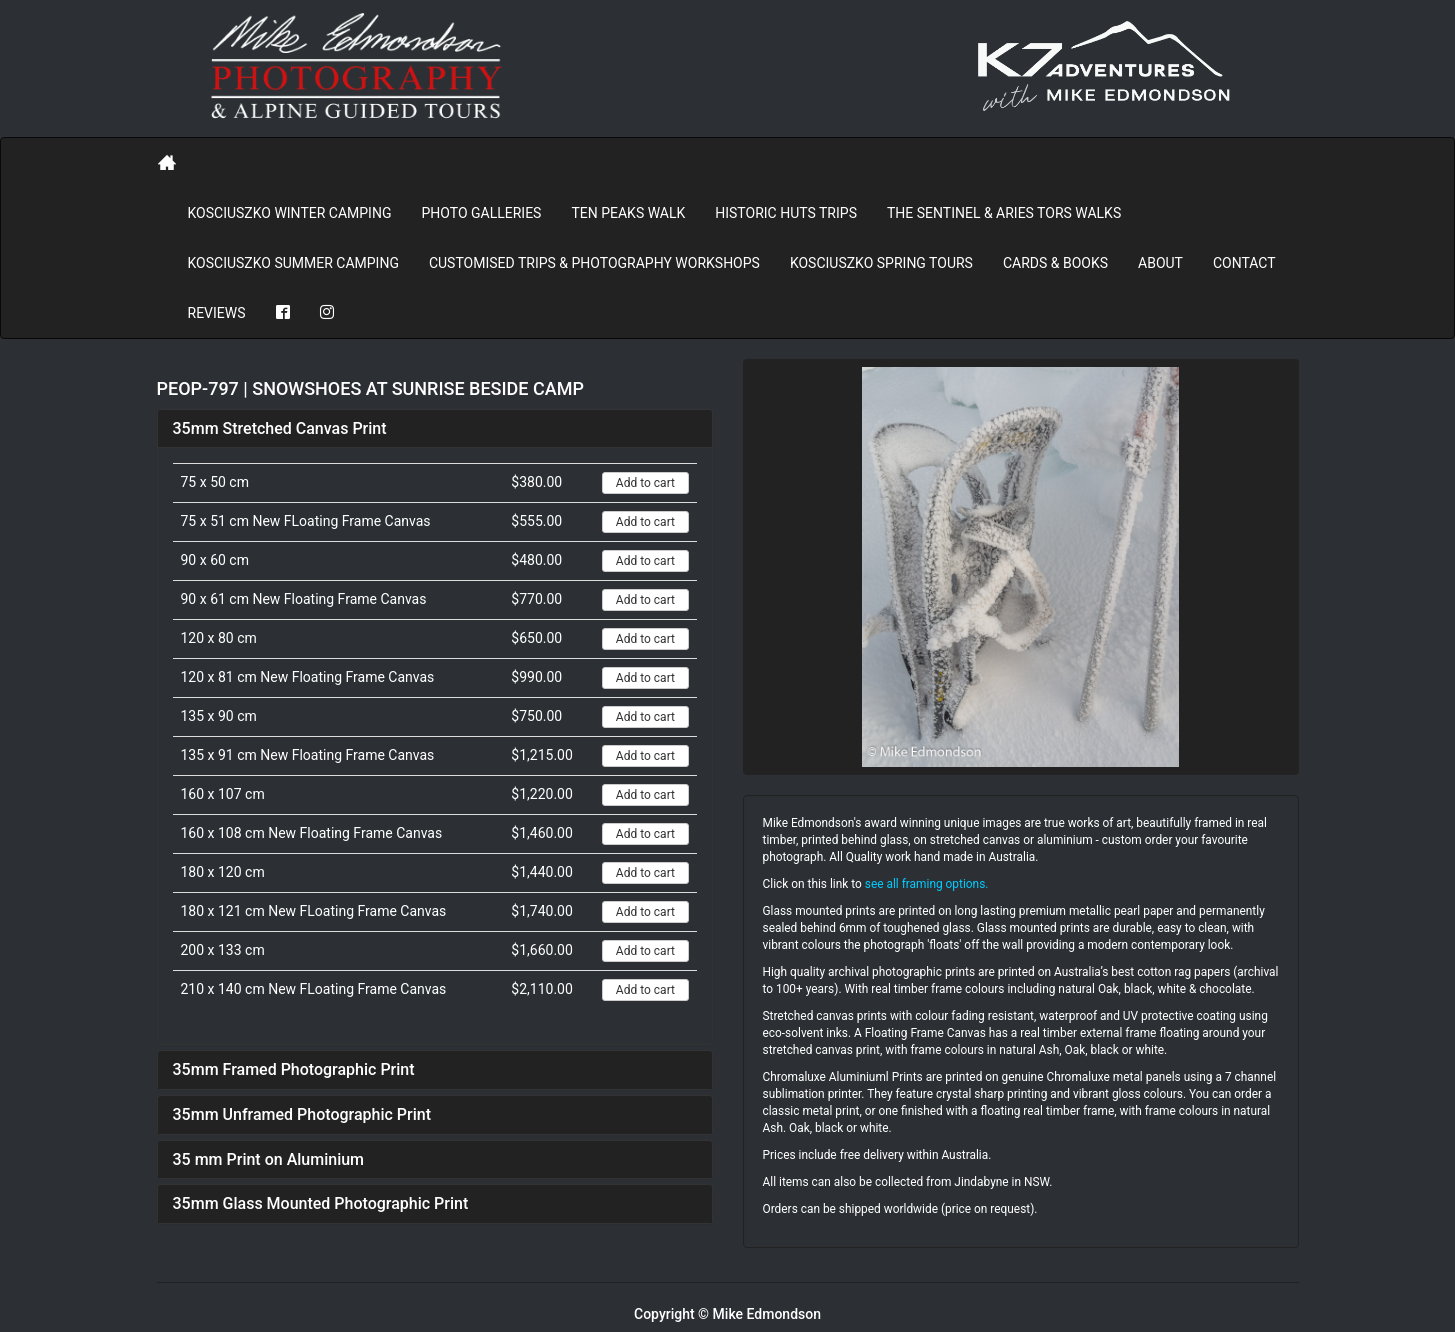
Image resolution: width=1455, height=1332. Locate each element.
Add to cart (645, 483)
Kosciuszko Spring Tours (881, 263)
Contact (1244, 263)
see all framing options (925, 884)
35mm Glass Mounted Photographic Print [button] (321, 1203)
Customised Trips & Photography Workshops (594, 263)
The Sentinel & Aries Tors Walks (1004, 213)
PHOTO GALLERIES (481, 213)
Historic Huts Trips (786, 213)
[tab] (435, 429)
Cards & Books (1055, 263)
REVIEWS (217, 313)
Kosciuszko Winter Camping (290, 213)
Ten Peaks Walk (628, 213)
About (1160, 263)
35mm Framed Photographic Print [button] (294, 1069)
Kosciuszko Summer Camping (293, 263)
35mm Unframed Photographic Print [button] (302, 1114)
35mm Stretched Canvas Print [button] (280, 428)
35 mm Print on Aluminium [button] (269, 1159)
